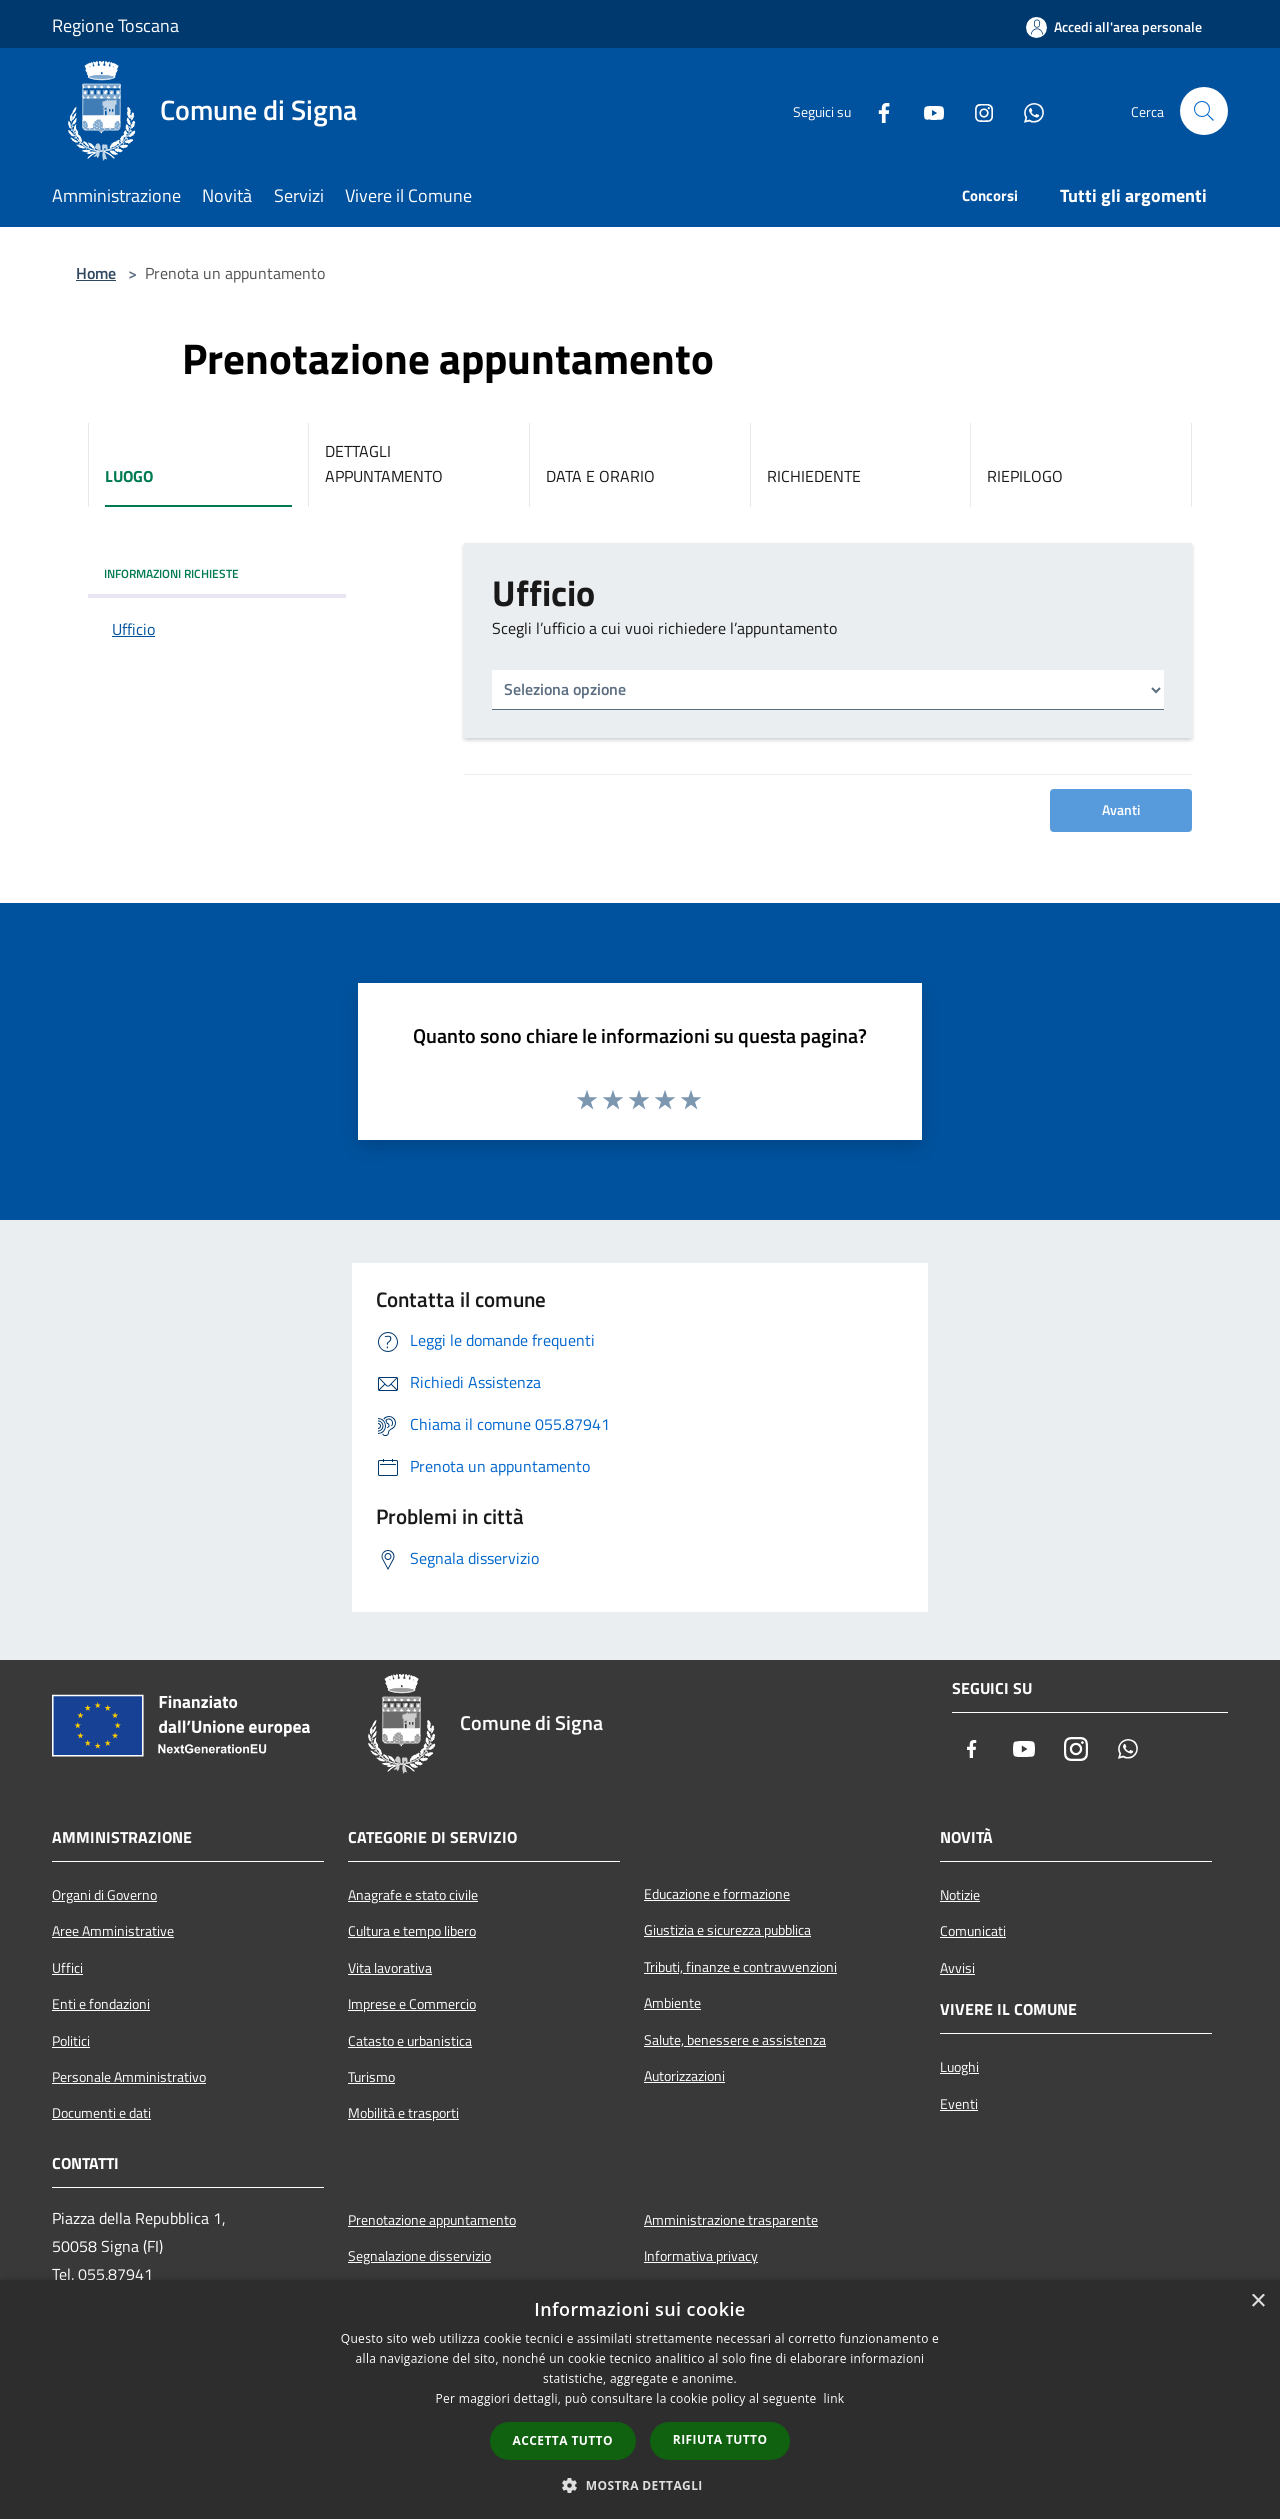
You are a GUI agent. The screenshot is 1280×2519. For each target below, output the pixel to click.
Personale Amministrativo (129, 2077)
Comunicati (973, 1931)
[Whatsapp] (1026, 111)
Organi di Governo (104, 1895)
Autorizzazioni (684, 2076)
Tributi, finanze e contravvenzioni (740, 1967)
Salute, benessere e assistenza (735, 2040)
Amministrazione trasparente (731, 2220)
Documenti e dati (101, 2113)
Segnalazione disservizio (419, 2256)
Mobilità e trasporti (403, 2113)
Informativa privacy (701, 2256)
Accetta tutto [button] (563, 2440)
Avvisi (957, 1968)
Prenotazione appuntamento (432, 2220)
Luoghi (959, 2067)
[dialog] (640, 2399)
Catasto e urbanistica (410, 2041)
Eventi (959, 2104)
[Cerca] (1204, 111)
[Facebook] (876, 111)
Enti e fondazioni (101, 2004)
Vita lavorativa (390, 1968)
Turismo (371, 2077)
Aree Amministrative (113, 1931)
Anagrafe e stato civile (413, 1895)
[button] (640, 2485)
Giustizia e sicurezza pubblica (727, 1930)
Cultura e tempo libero (412, 1931)
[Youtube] (926, 111)
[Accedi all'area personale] (1114, 27)
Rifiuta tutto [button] (720, 2439)
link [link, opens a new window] (834, 2398)
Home (96, 273)
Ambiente (672, 2003)
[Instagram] (976, 111)
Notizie (960, 1895)
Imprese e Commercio (412, 2004)
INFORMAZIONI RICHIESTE (171, 573)
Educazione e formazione (717, 1894)
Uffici (67, 1968)
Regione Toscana (115, 25)
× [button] (1257, 2301)
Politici (71, 2041)
